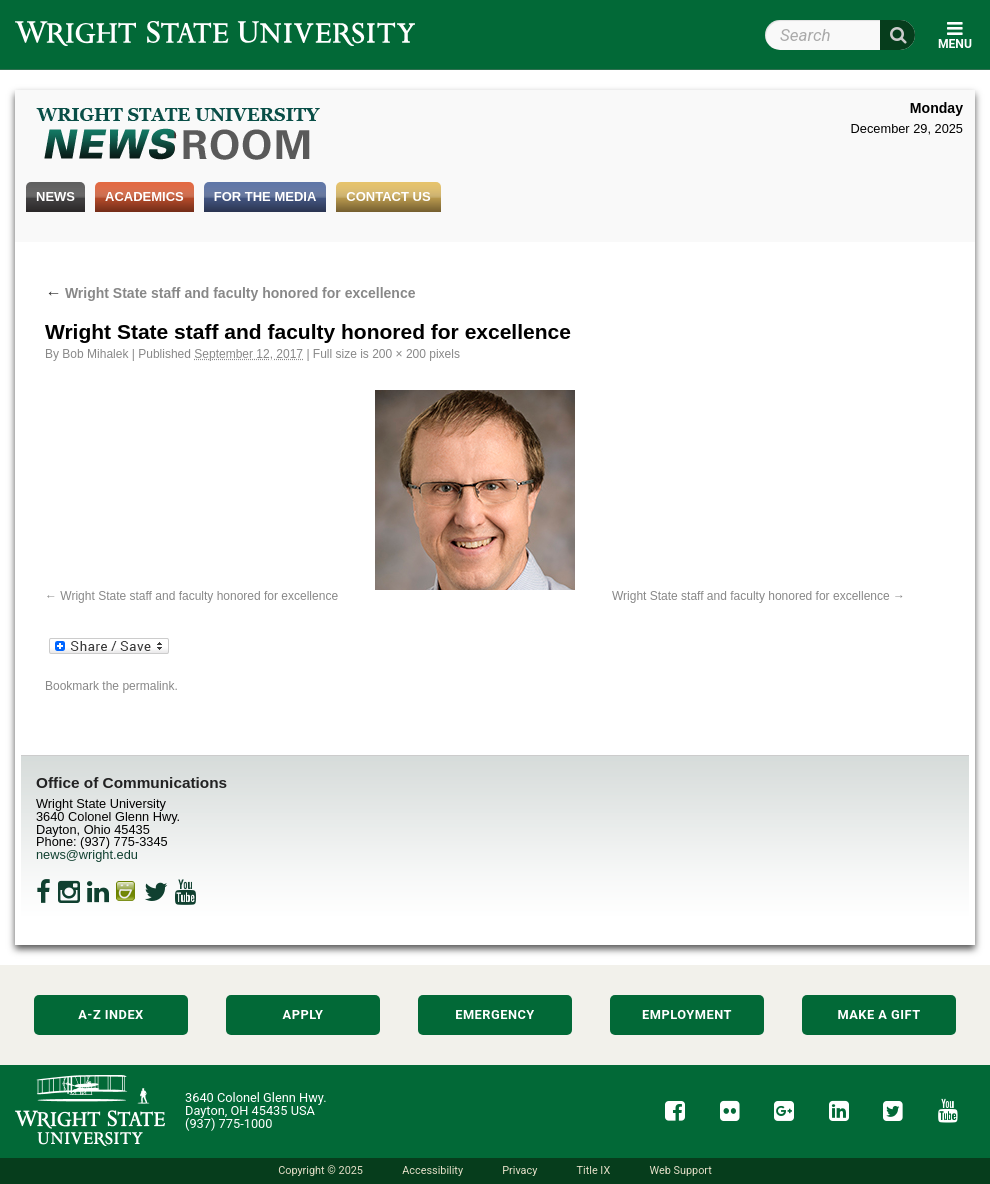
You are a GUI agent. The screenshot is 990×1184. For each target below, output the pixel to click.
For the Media (265, 196)
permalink (148, 686)
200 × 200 (399, 354)
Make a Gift (878, 1014)
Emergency (495, 1014)
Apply (303, 1014)
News (55, 196)
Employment (687, 1014)
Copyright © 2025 (320, 1170)
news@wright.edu (87, 854)
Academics (144, 196)
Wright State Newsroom (179, 136)
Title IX (594, 1170)
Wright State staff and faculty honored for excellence (230, 293)
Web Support (680, 1170)
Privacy (519, 1170)
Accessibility (432, 1170)
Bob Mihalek (95, 354)
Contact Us (388, 196)
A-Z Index (111, 1014)
